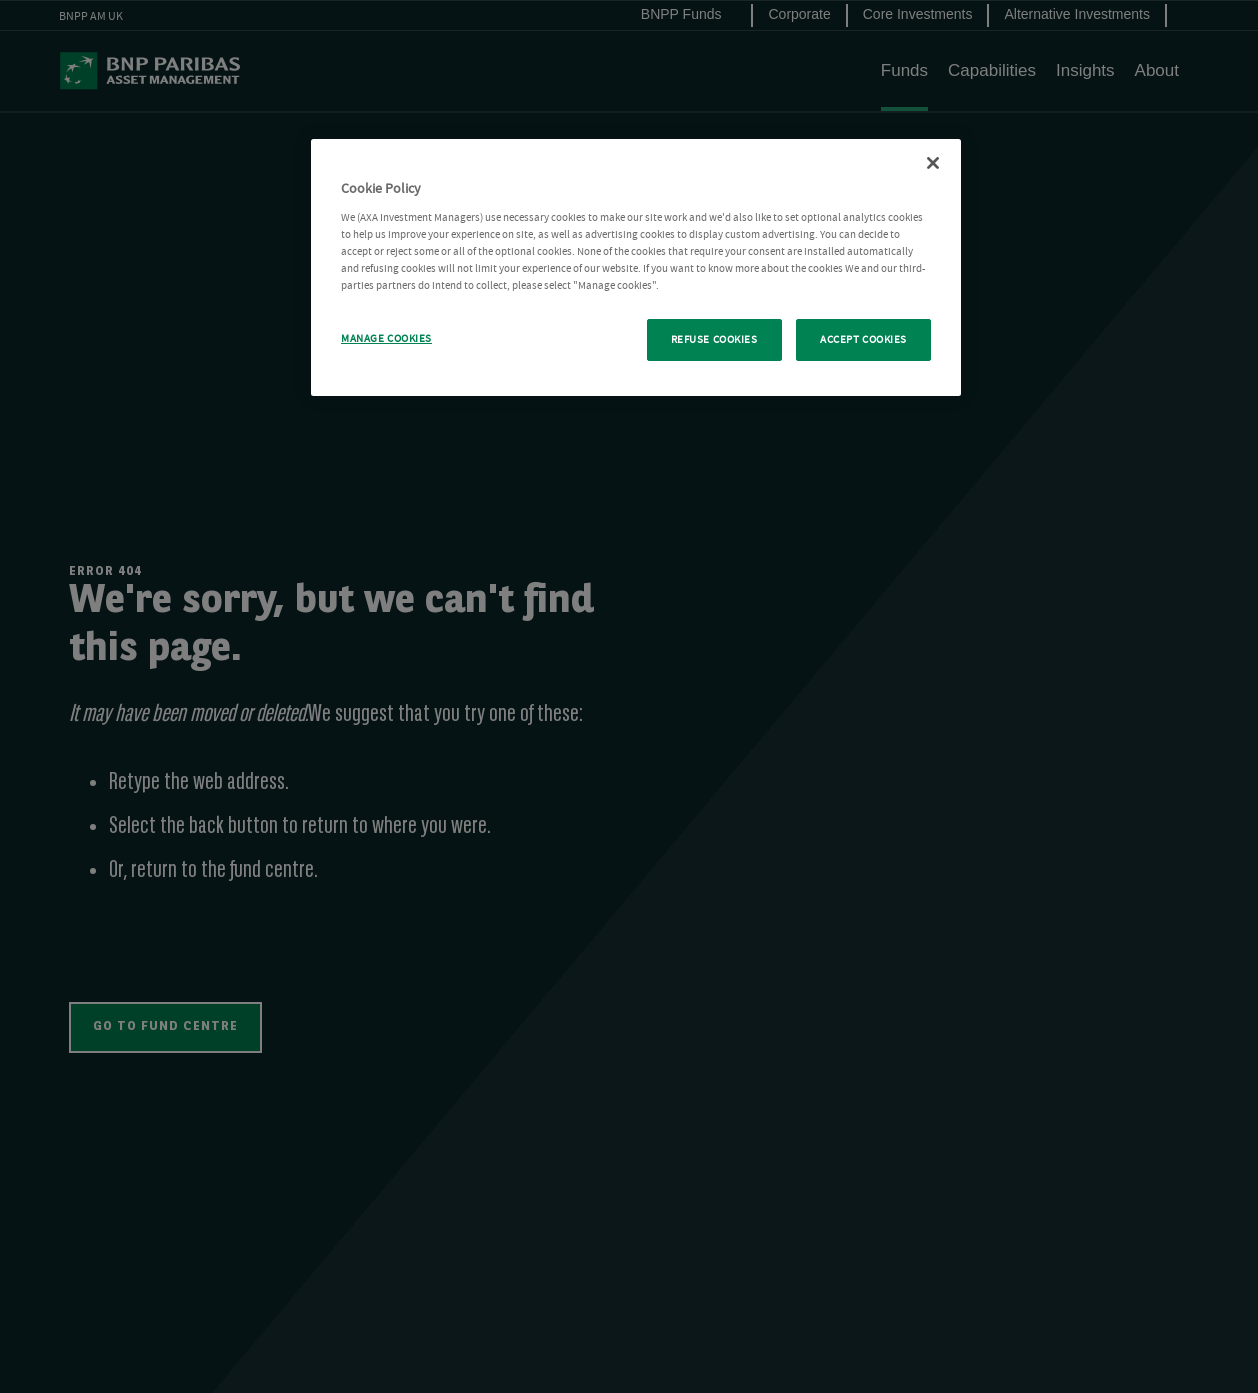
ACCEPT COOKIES (863, 339)
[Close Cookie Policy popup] (933, 163)
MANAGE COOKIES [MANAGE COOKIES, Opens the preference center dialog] (386, 338)
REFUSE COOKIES (714, 339)
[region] (636, 267)
